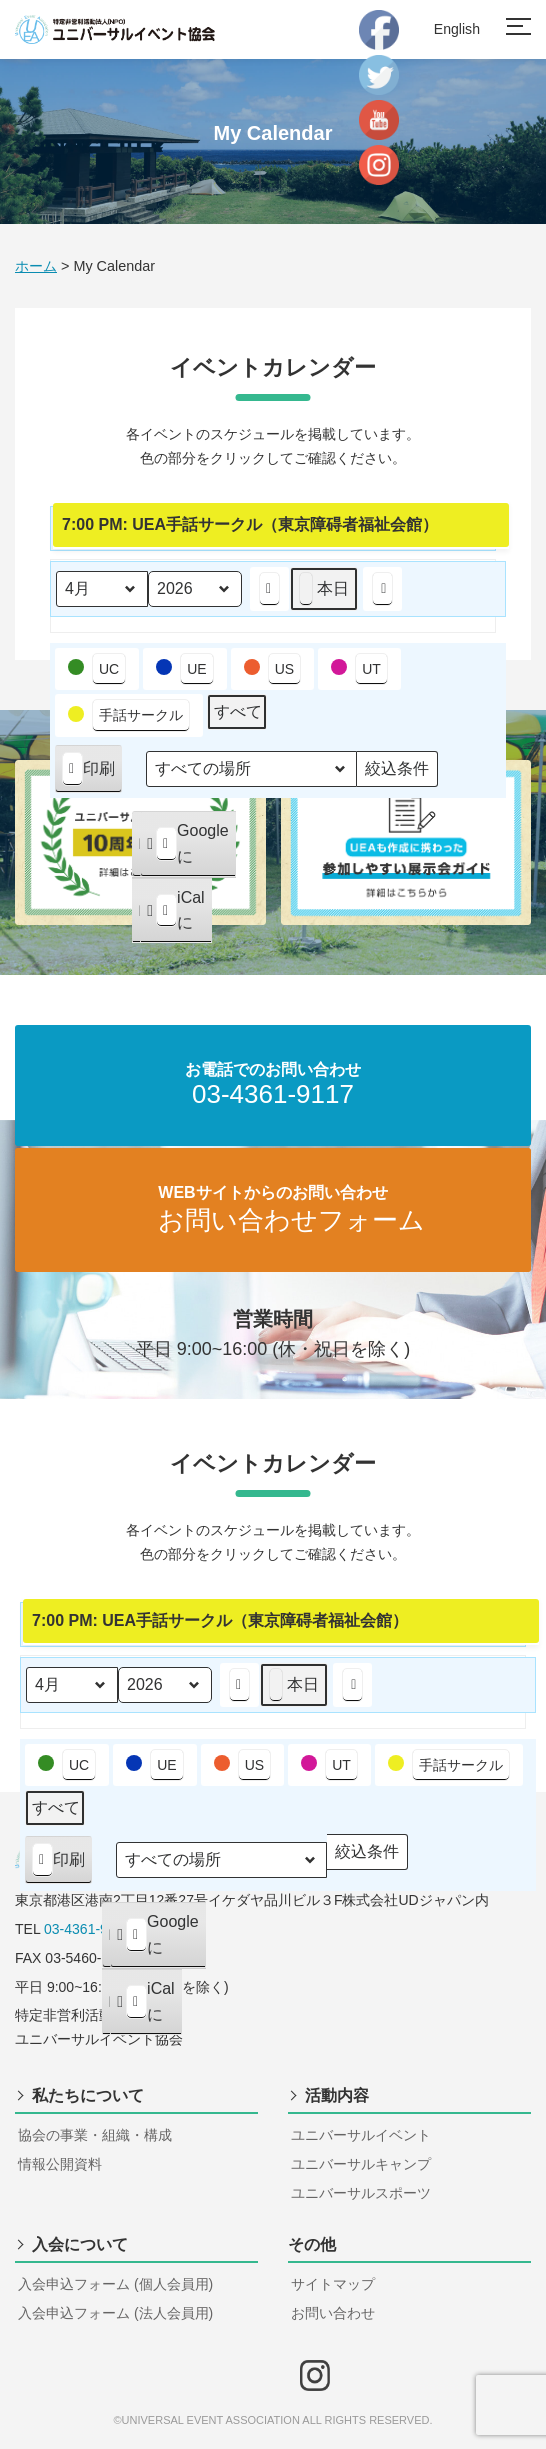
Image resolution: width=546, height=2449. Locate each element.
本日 (324, 588)
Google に (187, 848)
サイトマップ (333, 2284)
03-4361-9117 (87, 1929)
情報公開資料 (60, 2164)
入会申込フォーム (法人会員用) (115, 2313)
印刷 (88, 772)
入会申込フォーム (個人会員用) (115, 2284)
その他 (312, 2244)
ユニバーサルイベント (361, 2135)
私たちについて (88, 2095)
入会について (80, 2244)
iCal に (175, 915)
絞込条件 (396, 772)
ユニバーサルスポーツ (361, 2193)
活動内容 (337, 2095)
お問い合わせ (333, 2313)
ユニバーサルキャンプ (361, 2164)
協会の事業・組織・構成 (95, 2135)
